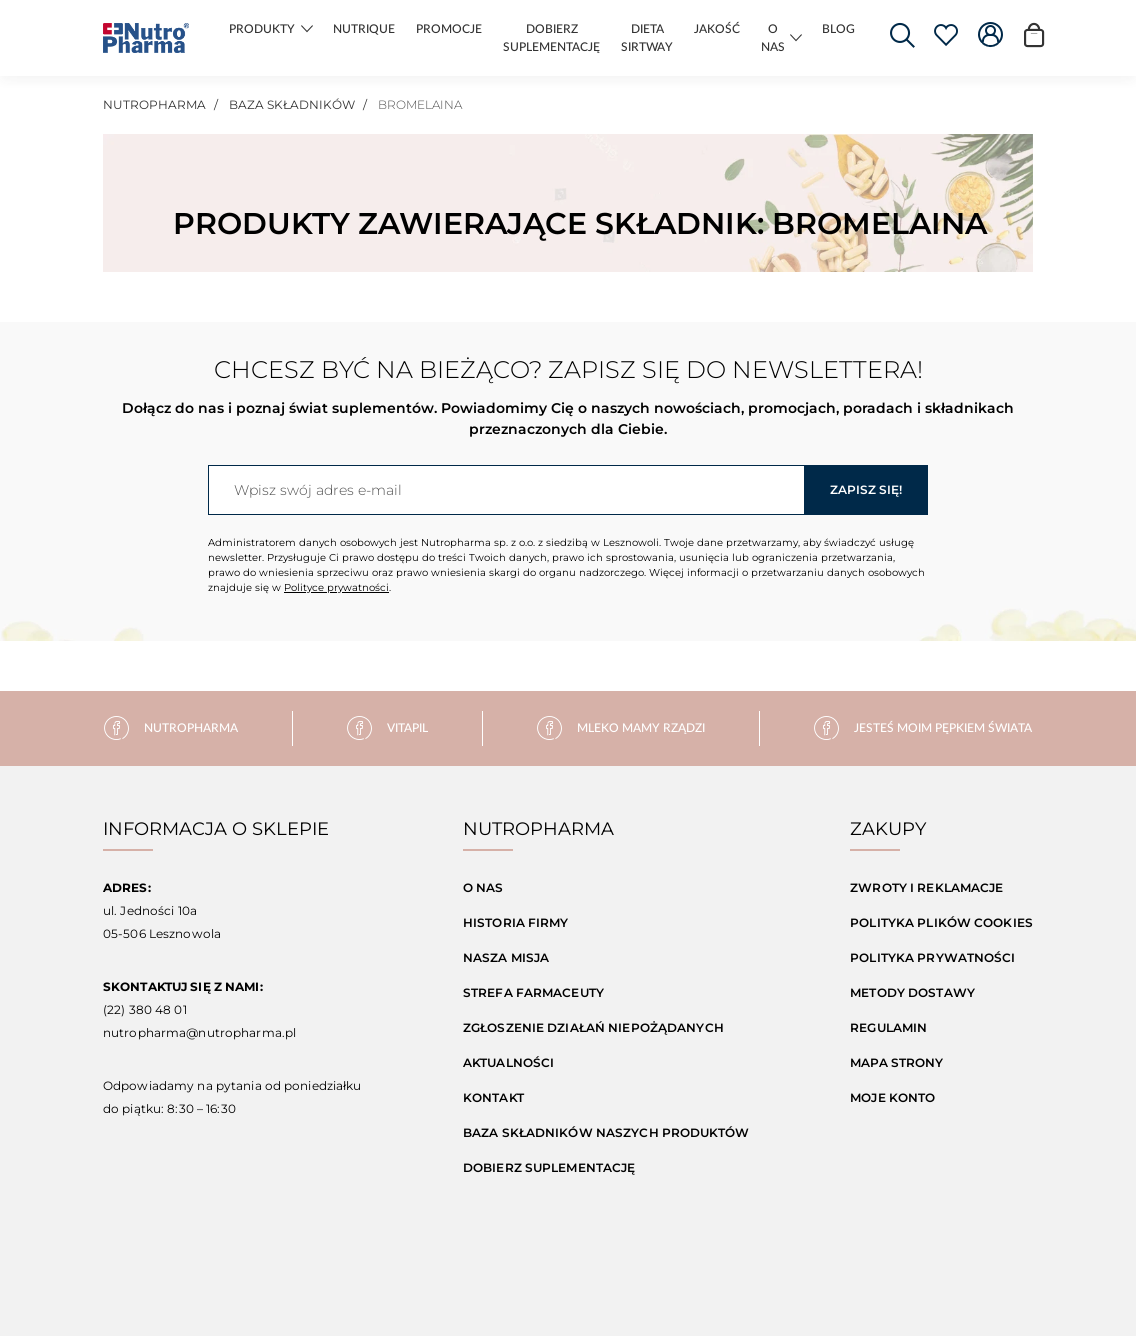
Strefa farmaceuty (533, 992)
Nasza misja (506, 957)
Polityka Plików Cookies (941, 922)
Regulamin (888, 1027)
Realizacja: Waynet (490, 1288)
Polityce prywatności (336, 587)
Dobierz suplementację (549, 1167)
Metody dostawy (912, 992)
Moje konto (892, 1097)
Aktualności (508, 1062)
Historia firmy (516, 922)
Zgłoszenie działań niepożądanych (593, 1027)
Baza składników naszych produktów (606, 1132)
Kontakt (493, 1097)
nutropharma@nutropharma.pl (199, 1032)
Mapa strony (896, 1062)
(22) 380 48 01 (145, 1009)
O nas (483, 887)
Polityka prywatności (932, 957)
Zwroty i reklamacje (926, 887)
